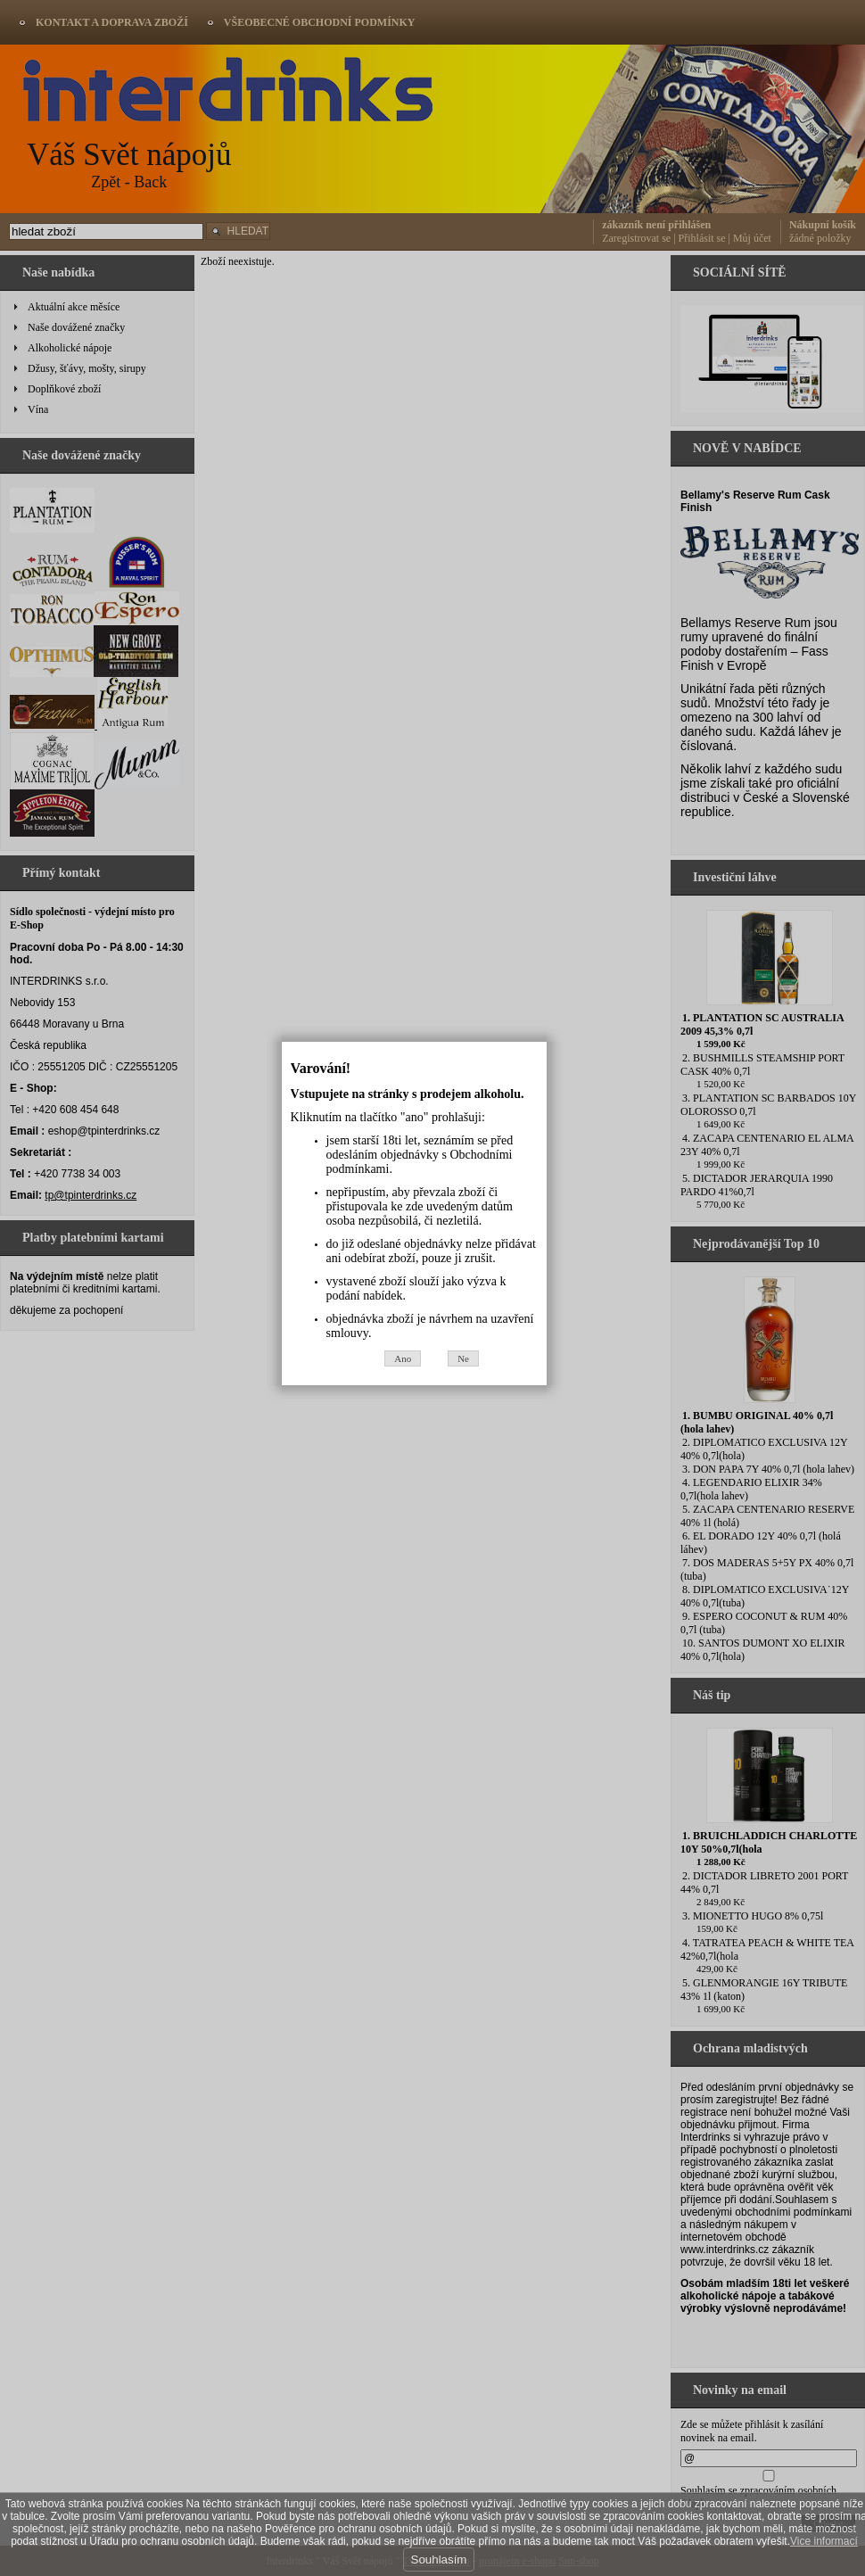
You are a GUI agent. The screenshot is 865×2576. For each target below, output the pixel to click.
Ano (421, 1432)
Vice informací (824, 2541)
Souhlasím (439, 2559)
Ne (482, 1432)
